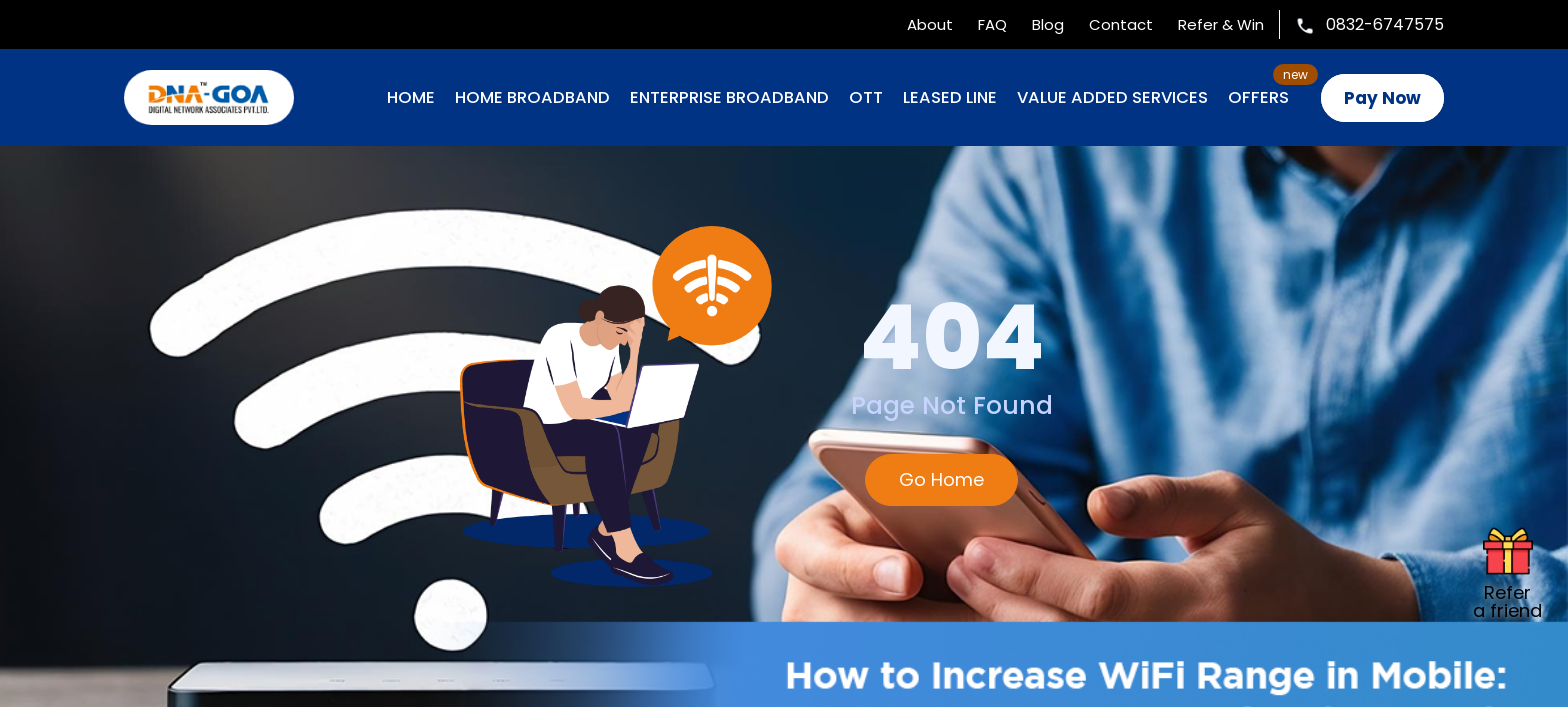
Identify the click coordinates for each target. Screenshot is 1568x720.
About (930, 24)
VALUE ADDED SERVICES (1112, 97)
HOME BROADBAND (532, 97)
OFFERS (1258, 97)
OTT (866, 97)
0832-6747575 (1369, 24)
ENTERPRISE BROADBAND (729, 97)
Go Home (941, 479)
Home (411, 97)
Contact (1121, 24)
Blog (1048, 24)
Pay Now (1382, 98)
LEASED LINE (950, 97)
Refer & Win (1221, 24)
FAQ (992, 24)
